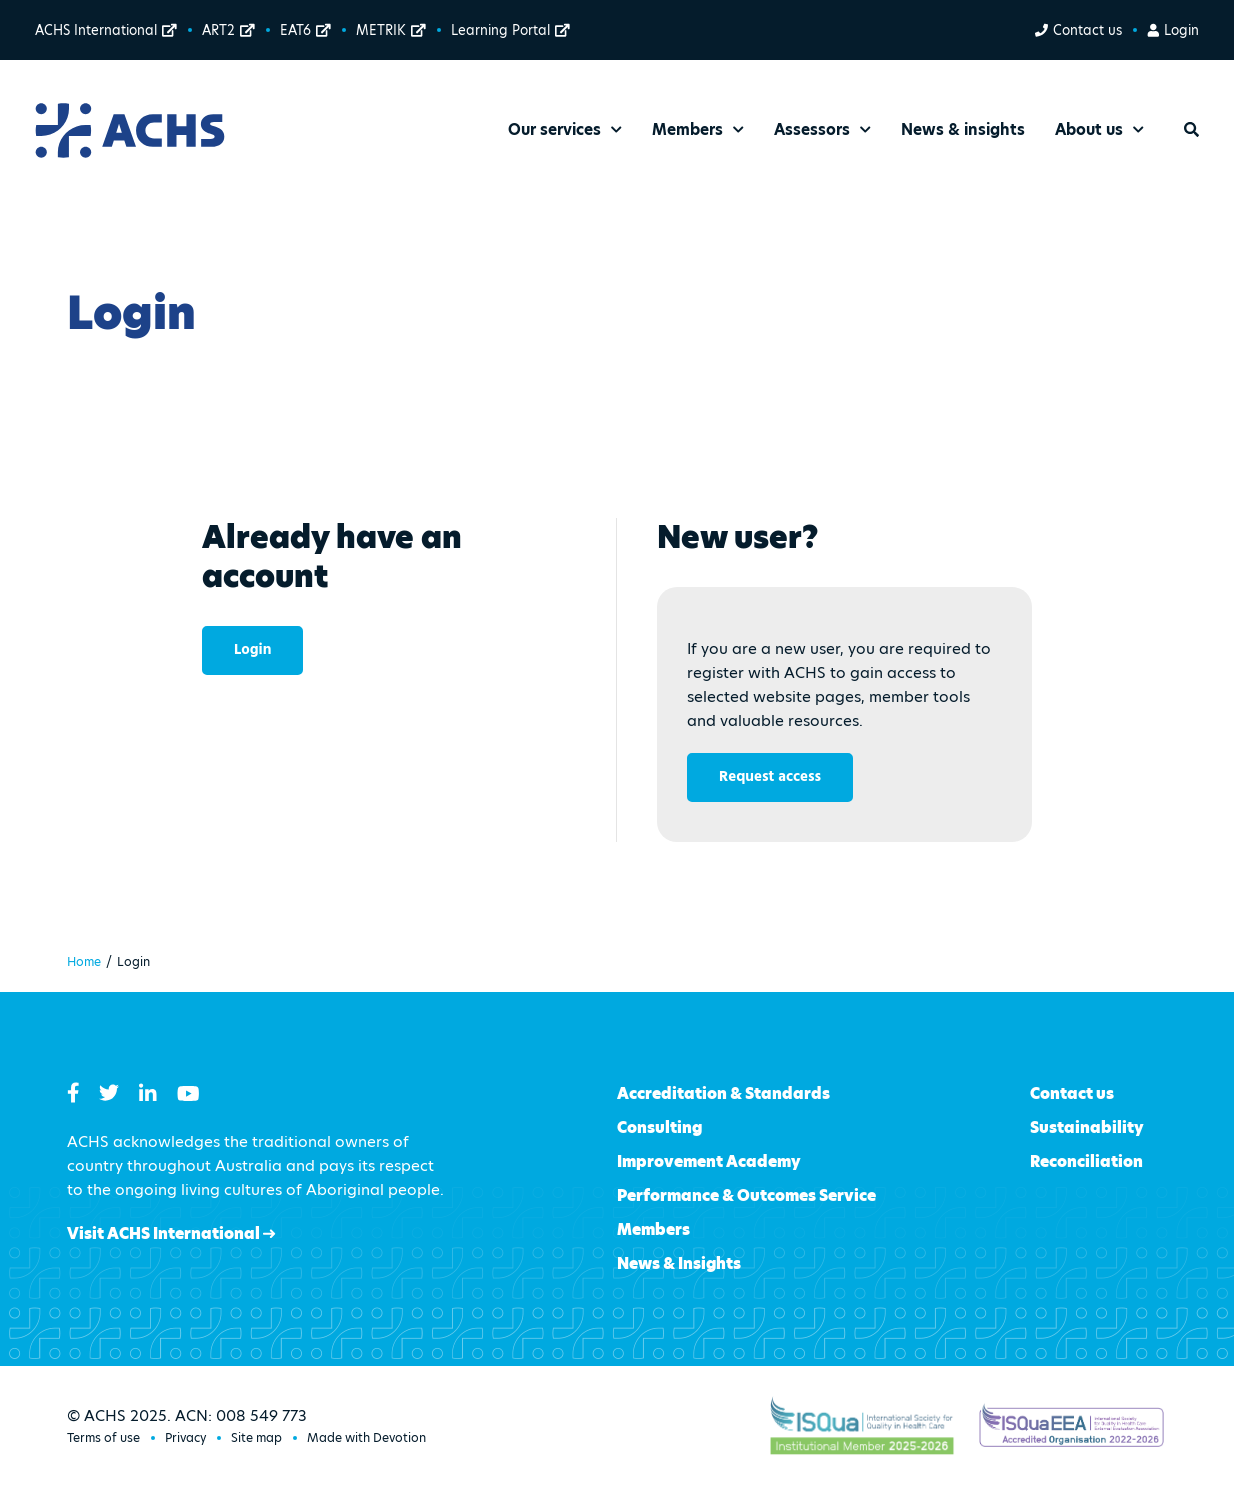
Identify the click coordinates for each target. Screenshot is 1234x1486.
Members (653, 1229)
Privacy (185, 1437)
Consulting (659, 1127)
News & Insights (679, 1263)
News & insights (963, 129)
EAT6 (305, 30)
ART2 (228, 30)
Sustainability (1087, 1127)
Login (1173, 30)
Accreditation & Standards (723, 1093)
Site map (256, 1437)
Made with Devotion (366, 1437)
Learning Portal (510, 30)
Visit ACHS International (171, 1233)
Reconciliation (1086, 1161)
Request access (770, 777)
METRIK (391, 30)
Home (84, 961)
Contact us (1078, 30)
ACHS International (106, 30)
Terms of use (103, 1437)
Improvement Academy (709, 1161)
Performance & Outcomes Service (746, 1195)
